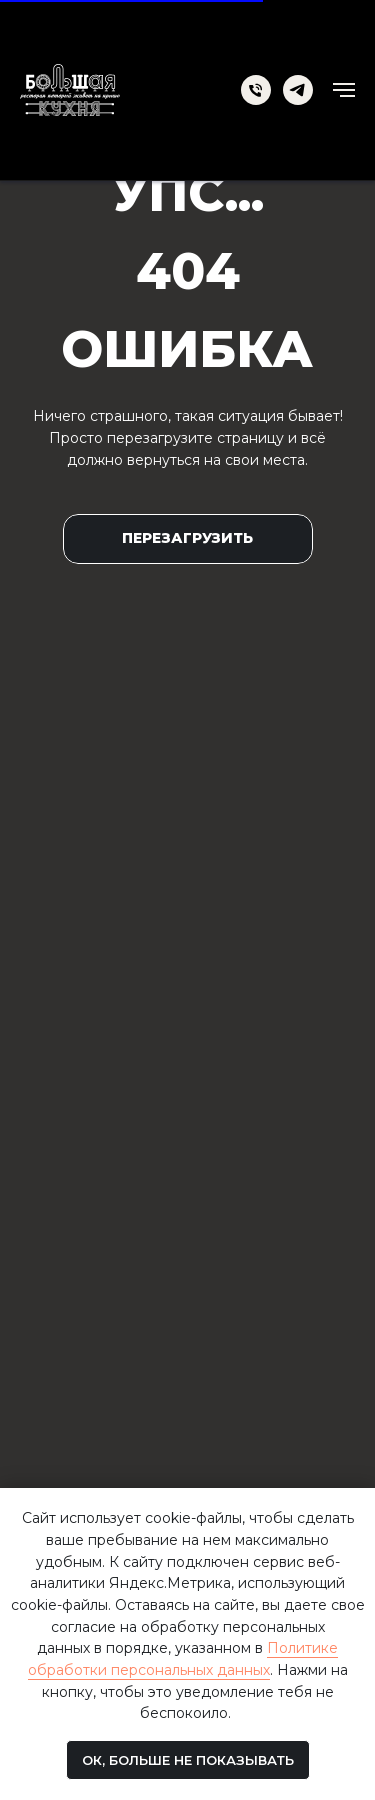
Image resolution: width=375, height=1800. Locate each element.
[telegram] (298, 90)
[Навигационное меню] (344, 90)
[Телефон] (256, 90)
